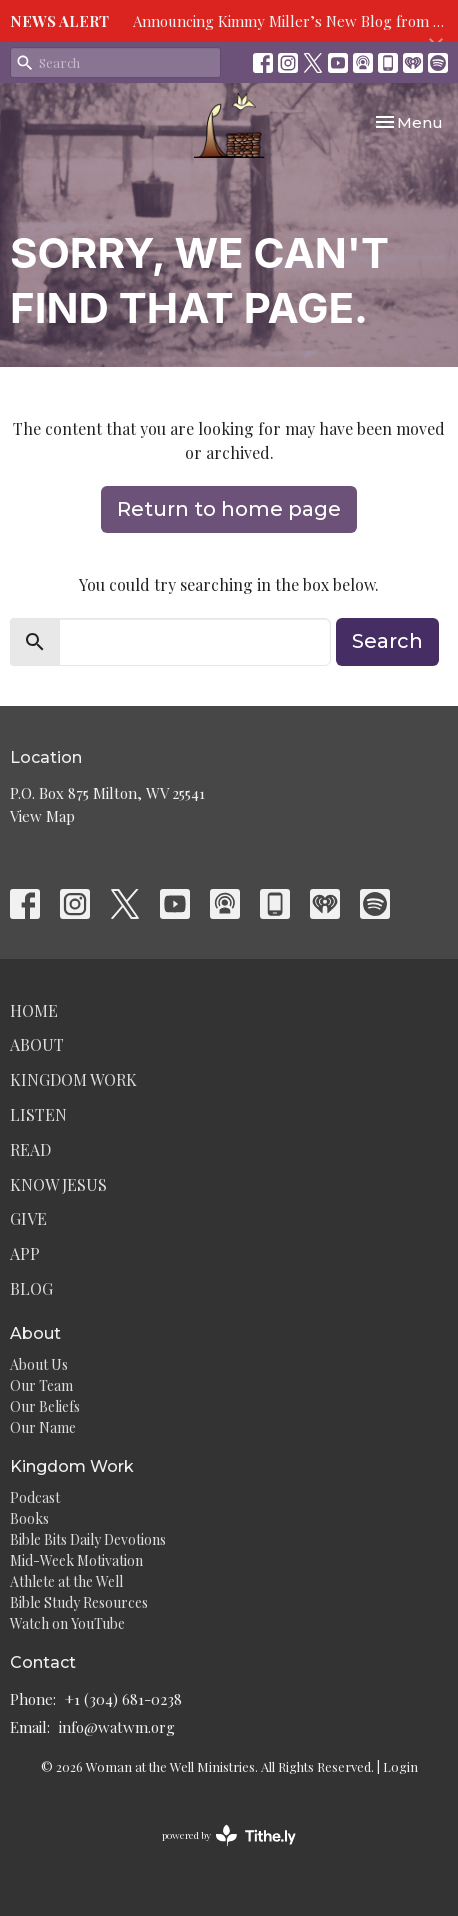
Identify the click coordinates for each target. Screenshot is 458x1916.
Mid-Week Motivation (76, 1560)
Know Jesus (58, 1184)
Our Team (41, 1385)
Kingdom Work (73, 1079)
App (25, 1253)
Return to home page (229, 509)
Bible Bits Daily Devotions (88, 1539)
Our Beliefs (45, 1406)
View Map (42, 816)
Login (400, 1766)
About (37, 1044)
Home (34, 1010)
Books (29, 1518)
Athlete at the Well (66, 1581)
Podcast (35, 1497)
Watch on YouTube (67, 1623)
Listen (38, 1114)
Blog (31, 1288)
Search (387, 641)
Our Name (43, 1427)
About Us (39, 1364)
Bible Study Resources (79, 1602)
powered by (229, 1835)
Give (28, 1218)
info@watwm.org (117, 1727)
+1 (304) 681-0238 (123, 1699)
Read (30, 1149)
